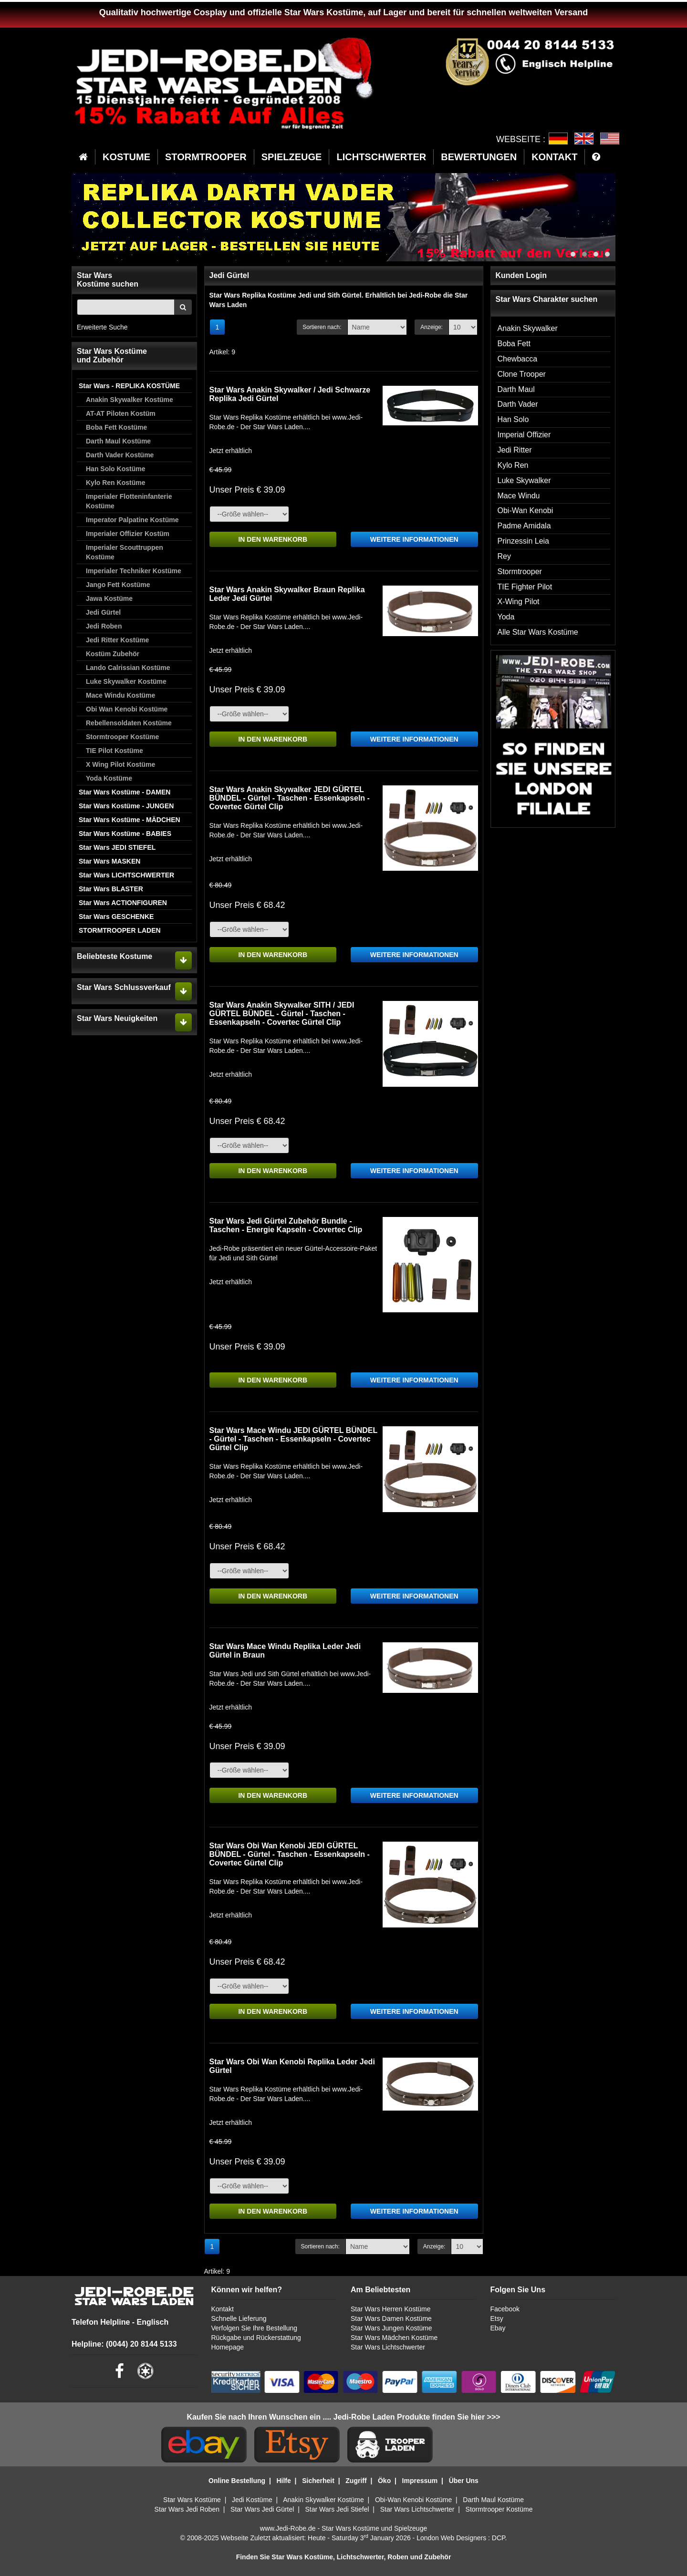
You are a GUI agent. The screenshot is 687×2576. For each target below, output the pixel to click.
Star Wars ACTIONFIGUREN (123, 903)
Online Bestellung (236, 2480)
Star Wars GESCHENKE (116, 916)
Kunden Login (521, 275)
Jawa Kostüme (109, 598)
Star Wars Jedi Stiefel (337, 2509)
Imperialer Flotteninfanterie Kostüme (129, 501)
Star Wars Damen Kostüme (391, 2318)
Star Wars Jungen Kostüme (391, 2328)
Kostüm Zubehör (112, 654)
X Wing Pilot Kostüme (120, 764)
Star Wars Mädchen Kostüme (394, 2337)
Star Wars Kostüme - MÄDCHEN (129, 820)
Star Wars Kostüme (192, 2500)
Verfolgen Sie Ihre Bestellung (254, 2328)
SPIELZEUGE (291, 157)
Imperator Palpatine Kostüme (132, 520)
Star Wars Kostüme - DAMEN (124, 792)
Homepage (227, 2347)
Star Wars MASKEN (109, 861)
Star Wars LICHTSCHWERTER (126, 875)
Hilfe (283, 2480)
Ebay (497, 2328)
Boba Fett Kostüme (116, 427)
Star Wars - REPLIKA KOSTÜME (129, 386)
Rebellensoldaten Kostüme (129, 723)
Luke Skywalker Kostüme (126, 681)
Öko (384, 2480)
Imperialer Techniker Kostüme (133, 571)
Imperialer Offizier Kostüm (127, 533)
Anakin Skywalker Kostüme (129, 399)
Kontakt (222, 2309)
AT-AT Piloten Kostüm (121, 413)
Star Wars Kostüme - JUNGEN (126, 806)
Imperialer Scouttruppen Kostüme (124, 552)
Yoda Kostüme (109, 778)
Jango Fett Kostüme (118, 584)
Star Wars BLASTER (111, 889)
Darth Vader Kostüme (120, 455)
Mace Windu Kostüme (120, 695)
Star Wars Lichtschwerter (388, 2347)
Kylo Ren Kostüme (115, 482)
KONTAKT (554, 157)
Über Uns (464, 2480)
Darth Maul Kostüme (118, 441)
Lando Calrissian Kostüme (128, 667)
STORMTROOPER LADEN (120, 930)
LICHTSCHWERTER (381, 157)
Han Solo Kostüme (115, 469)
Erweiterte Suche (102, 327)
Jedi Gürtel (103, 612)
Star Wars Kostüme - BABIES (125, 833)
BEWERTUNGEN (479, 157)
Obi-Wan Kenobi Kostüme (413, 2500)
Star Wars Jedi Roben (187, 2509)
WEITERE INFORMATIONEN (414, 539)
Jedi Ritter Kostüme (117, 640)
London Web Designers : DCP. (461, 2538)
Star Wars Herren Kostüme (391, 2309)
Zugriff (355, 2480)
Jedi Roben (104, 626)
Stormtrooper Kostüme (122, 737)
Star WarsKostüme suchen (107, 279)
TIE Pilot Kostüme (114, 750)
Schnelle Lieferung (239, 2318)
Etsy (496, 2318)
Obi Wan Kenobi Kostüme (126, 709)
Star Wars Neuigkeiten (117, 1018)
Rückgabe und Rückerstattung (256, 2337)
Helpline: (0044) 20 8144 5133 (124, 2344)
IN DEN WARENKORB (272, 539)
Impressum (420, 2480)
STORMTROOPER (206, 157)
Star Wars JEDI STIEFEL (117, 847)
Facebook (504, 2309)
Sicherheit (318, 2480)
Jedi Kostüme (252, 2500)
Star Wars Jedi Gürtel (262, 2509)
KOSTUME (126, 157)
